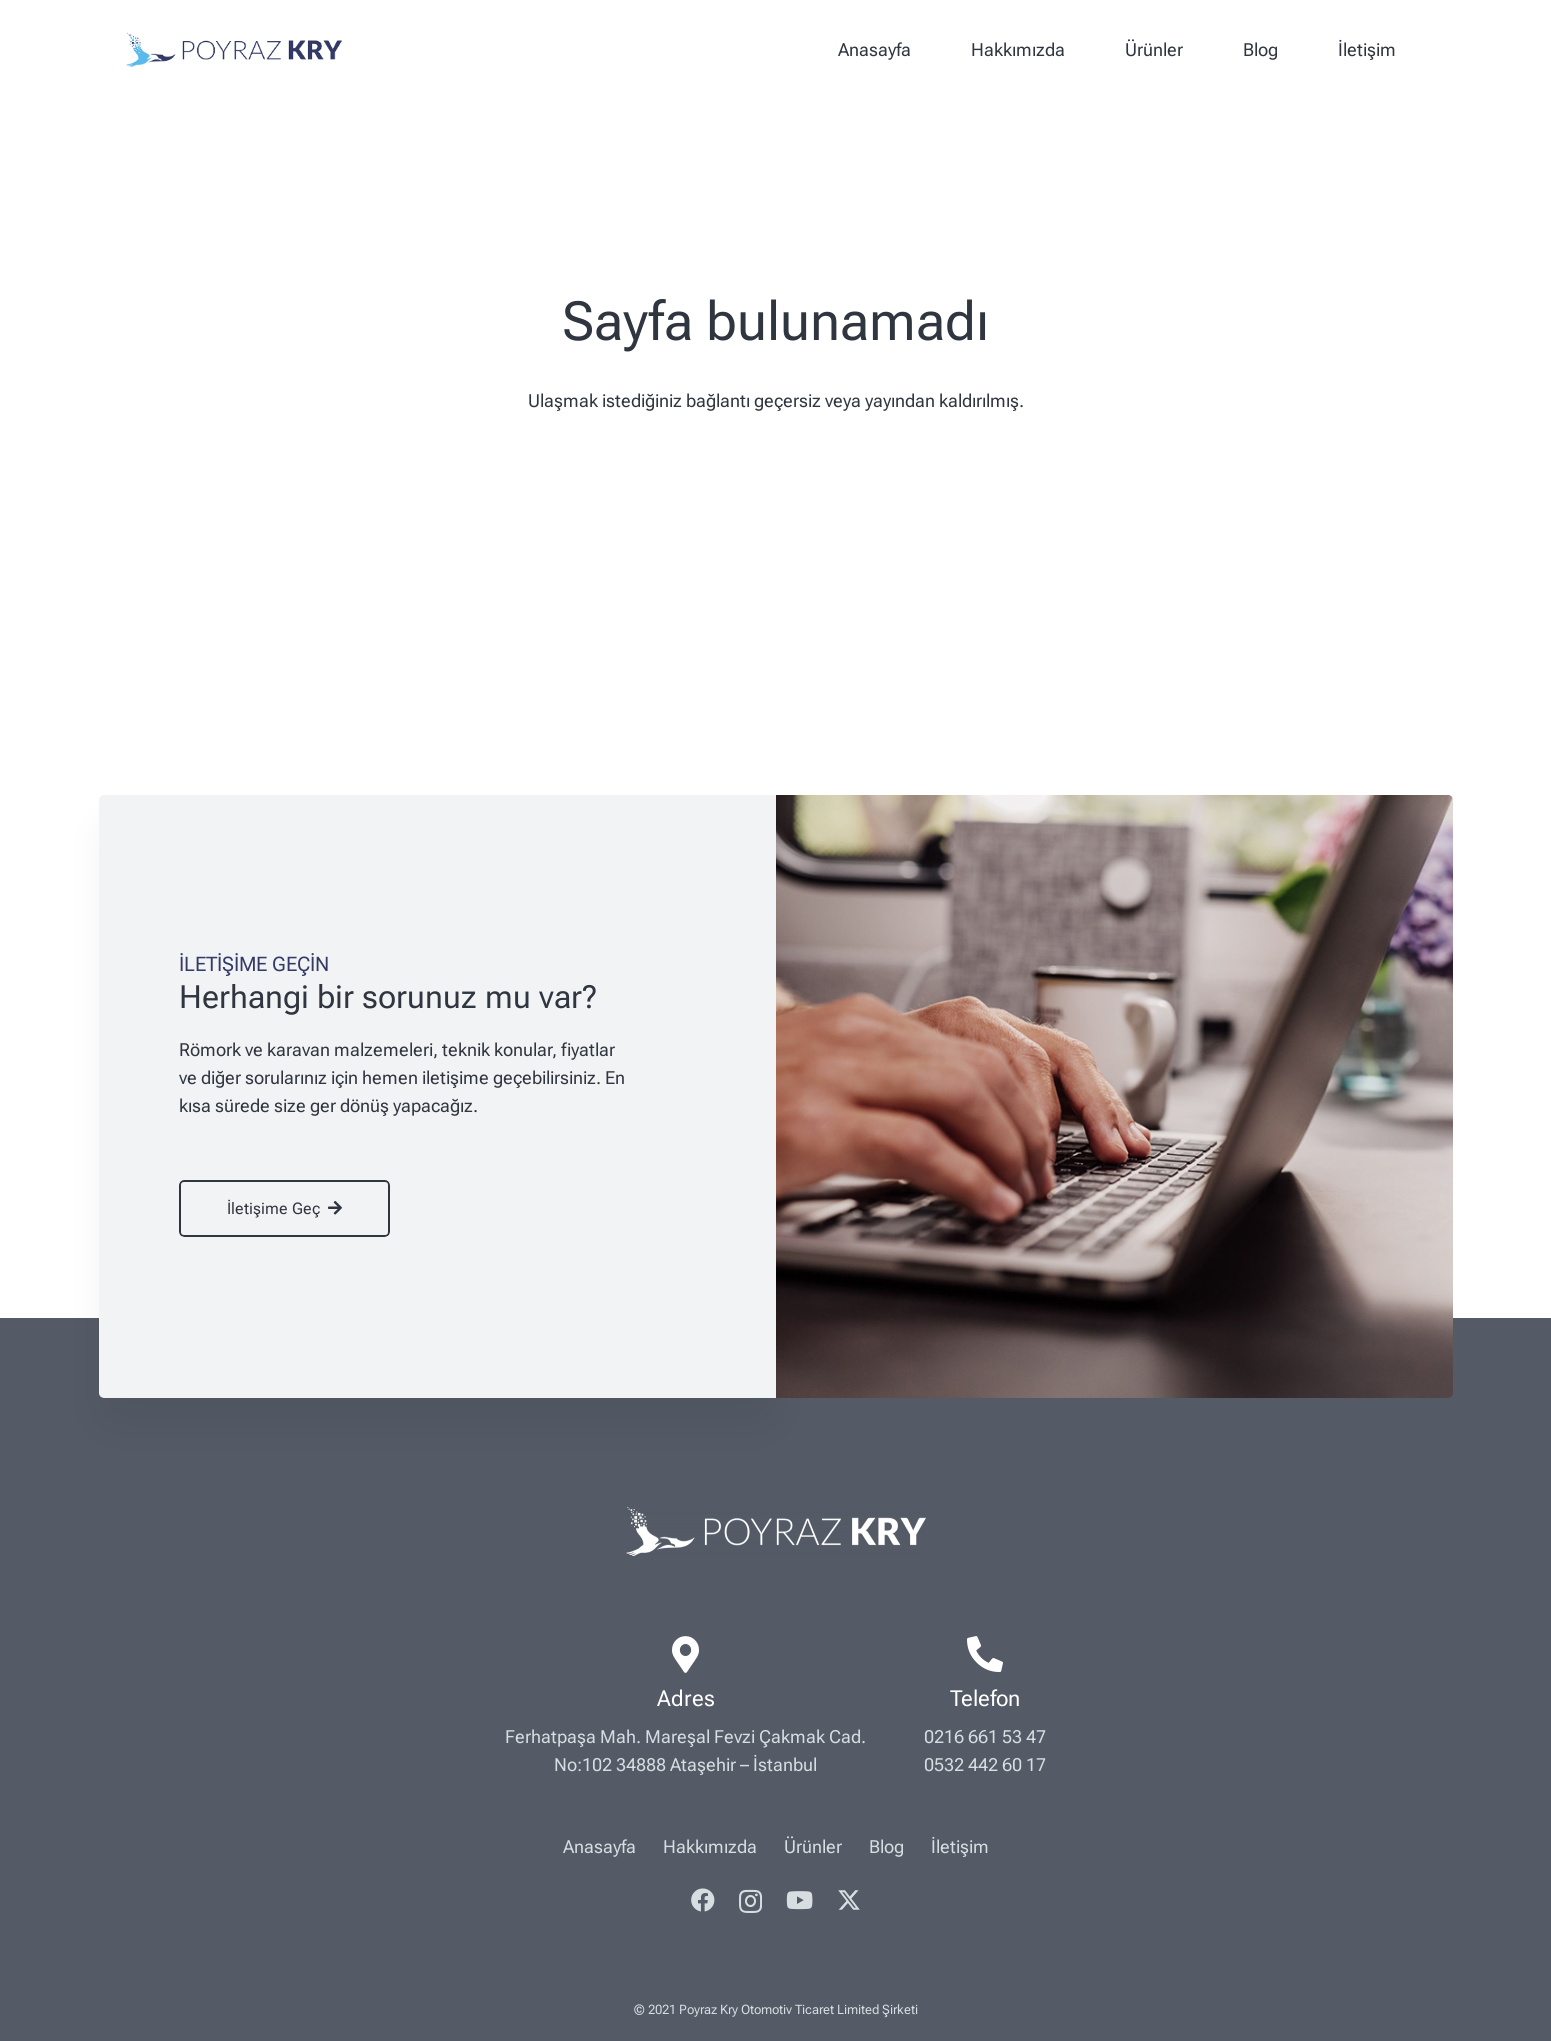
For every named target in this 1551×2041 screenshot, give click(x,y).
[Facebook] (703, 1900)
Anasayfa (599, 1846)
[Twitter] (849, 1900)
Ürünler (813, 1846)
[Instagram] (750, 1901)
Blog (886, 1846)
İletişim (960, 1846)
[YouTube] (799, 1900)
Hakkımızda (710, 1846)
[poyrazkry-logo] (234, 50)
